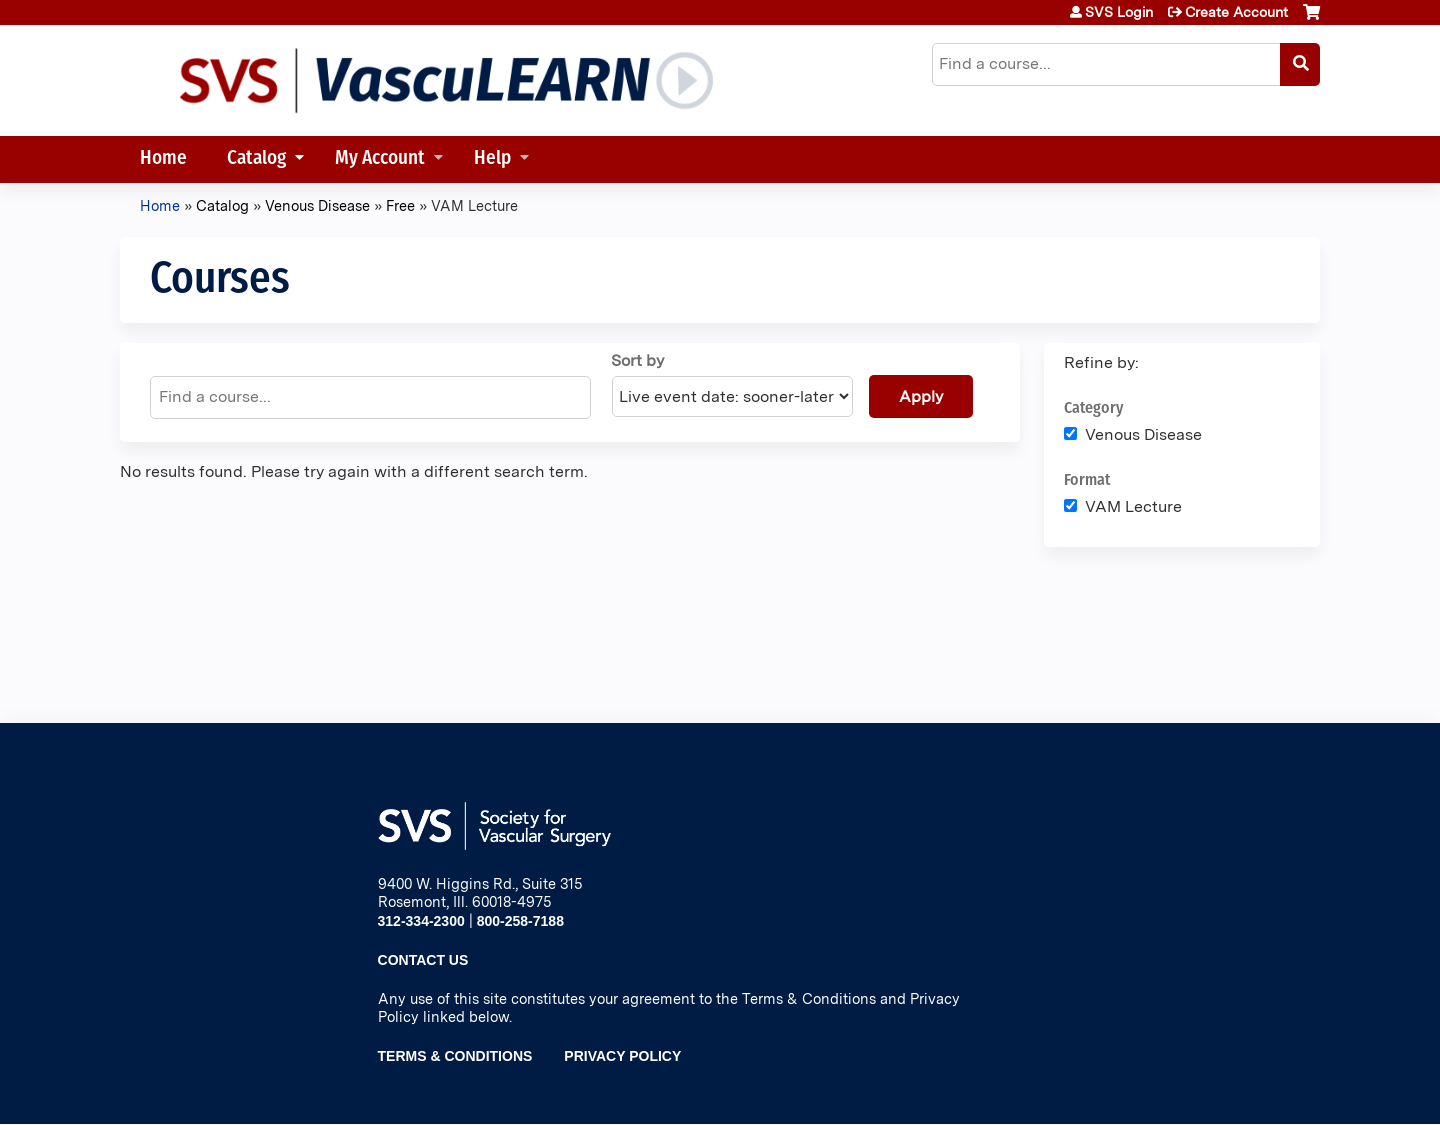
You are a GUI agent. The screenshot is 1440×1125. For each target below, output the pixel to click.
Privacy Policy (622, 1056)
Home (163, 159)
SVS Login (1119, 12)
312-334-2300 (421, 921)
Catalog (256, 159)
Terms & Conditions (455, 1056)
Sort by (637, 360)
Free (400, 205)
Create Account (1236, 12)
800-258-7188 (520, 921)
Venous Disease (317, 205)
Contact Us (423, 960)
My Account (380, 159)
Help (492, 159)
